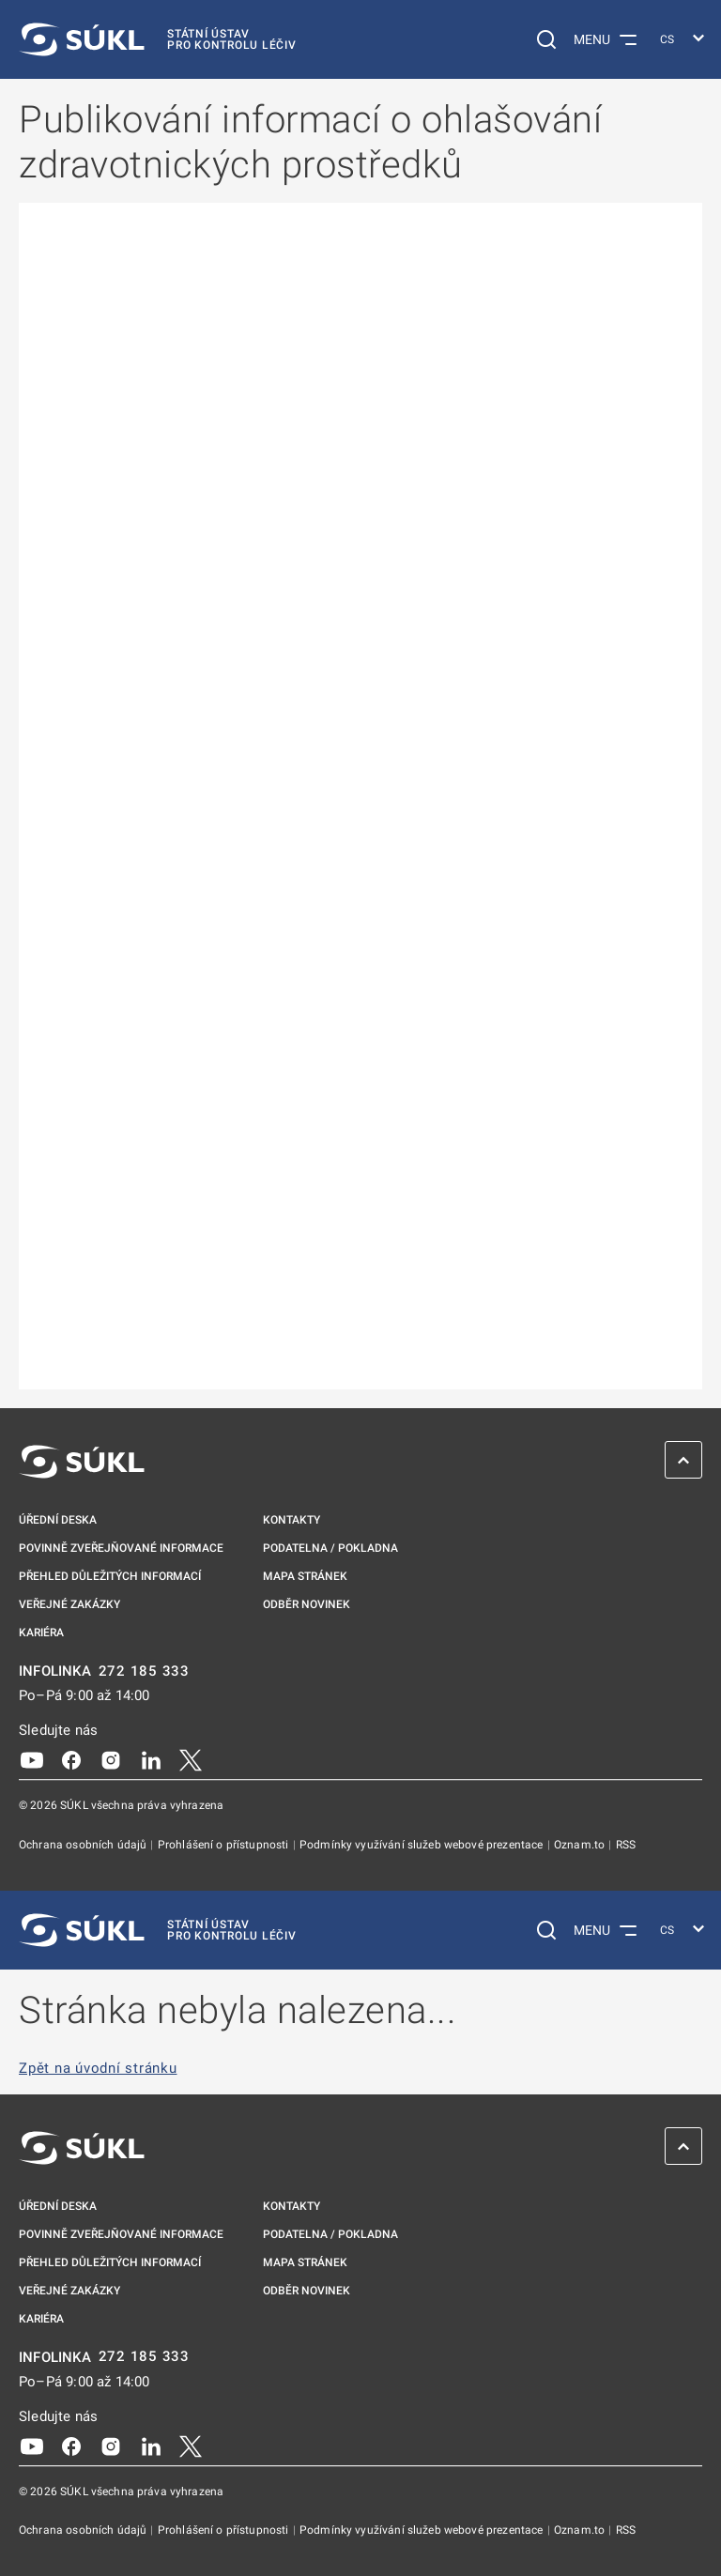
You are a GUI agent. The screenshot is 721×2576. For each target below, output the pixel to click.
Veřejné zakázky (69, 1604)
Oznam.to (580, 1844)
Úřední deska (58, 1519)
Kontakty (291, 1519)
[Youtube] (32, 1759)
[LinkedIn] (151, 1759)
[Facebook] (71, 1759)
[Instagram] (111, 1759)
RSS (626, 1844)
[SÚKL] (158, 39)
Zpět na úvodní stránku (98, 2069)
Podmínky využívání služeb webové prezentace (422, 1844)
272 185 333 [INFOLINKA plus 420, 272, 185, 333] (144, 1671)
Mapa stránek (305, 1576)
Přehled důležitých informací (110, 1576)
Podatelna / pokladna (330, 1548)
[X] (190, 1759)
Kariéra (41, 1632)
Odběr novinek (306, 1604)
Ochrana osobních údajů (84, 1844)
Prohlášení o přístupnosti (225, 1844)
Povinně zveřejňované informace (121, 1548)
